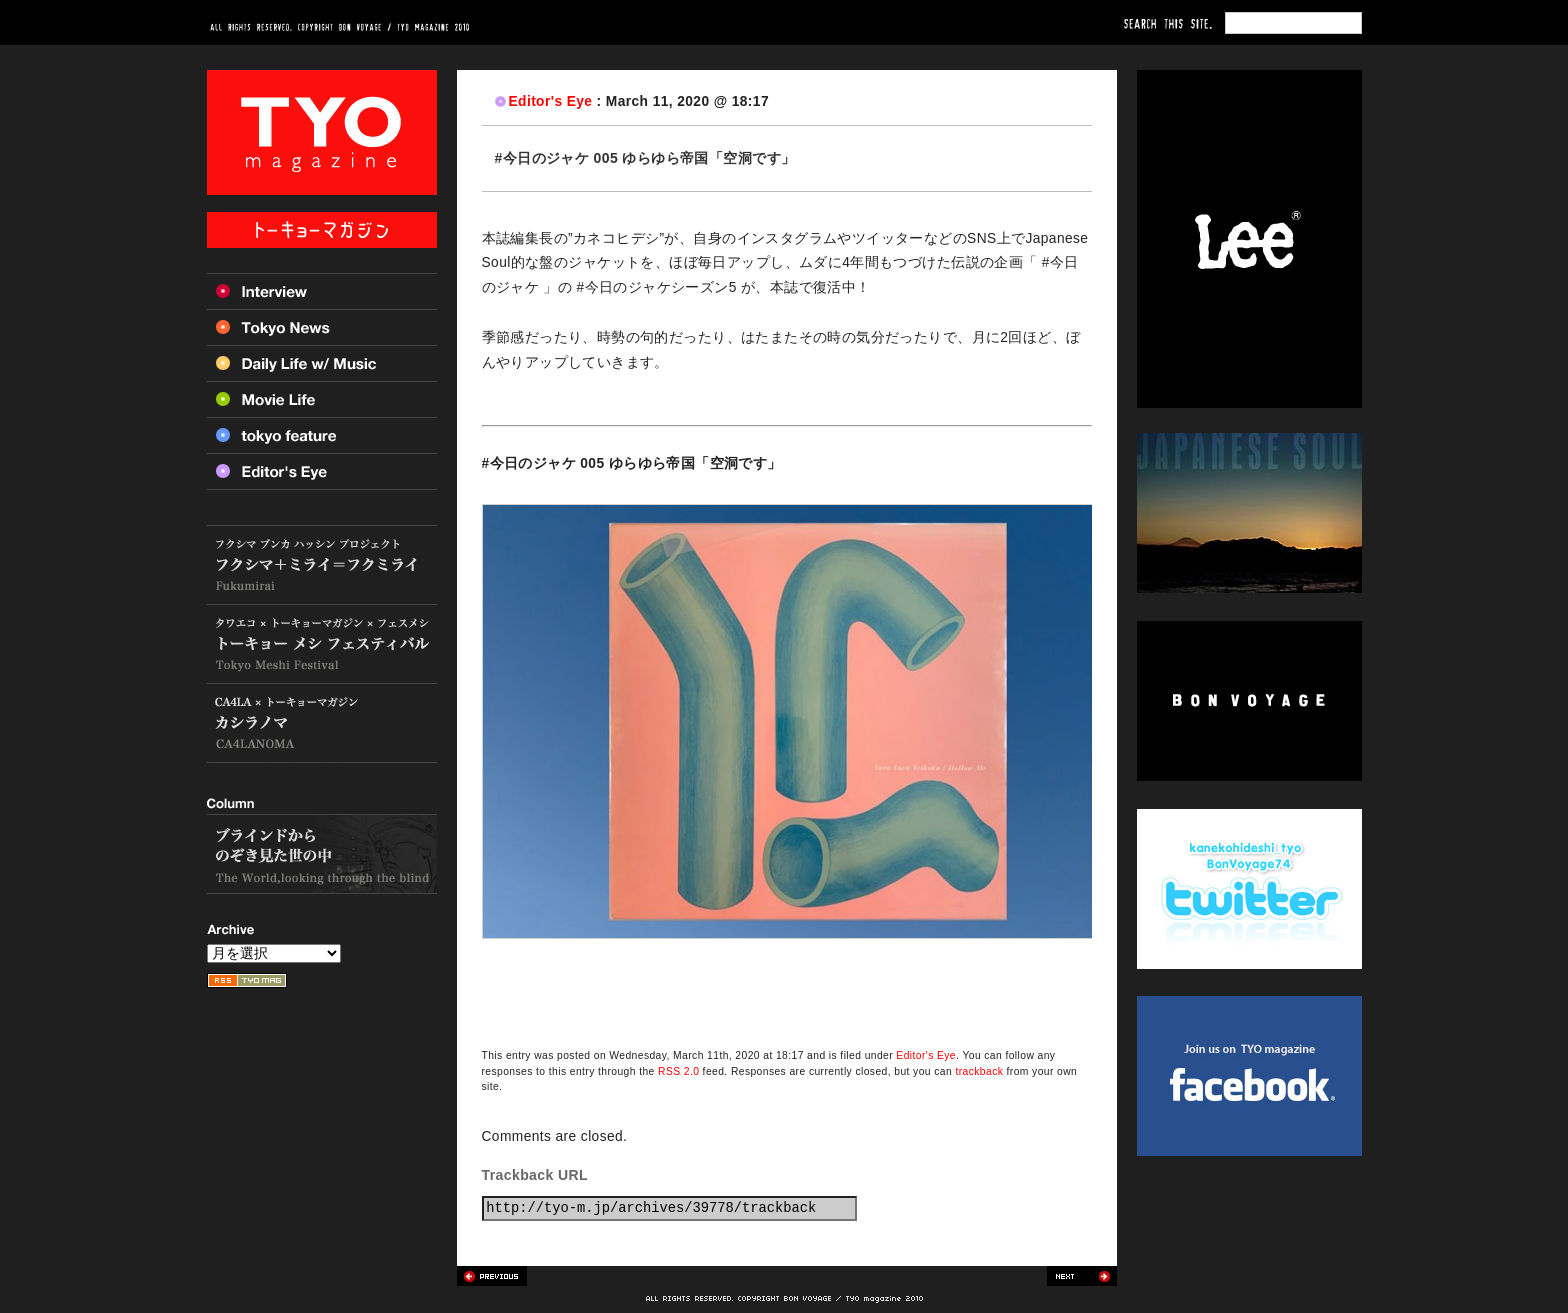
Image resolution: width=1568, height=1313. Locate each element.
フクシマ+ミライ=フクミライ (322, 565)
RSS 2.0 (678, 1071)
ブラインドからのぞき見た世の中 (322, 854)
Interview (322, 291)
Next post (1082, 1276)
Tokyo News (322, 327)
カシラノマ (322, 723)
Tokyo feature (322, 435)
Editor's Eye (551, 101)
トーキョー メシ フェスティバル (322, 644)
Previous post (492, 1276)
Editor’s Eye (322, 471)
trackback (979, 1071)
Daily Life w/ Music (322, 363)
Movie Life (322, 399)
